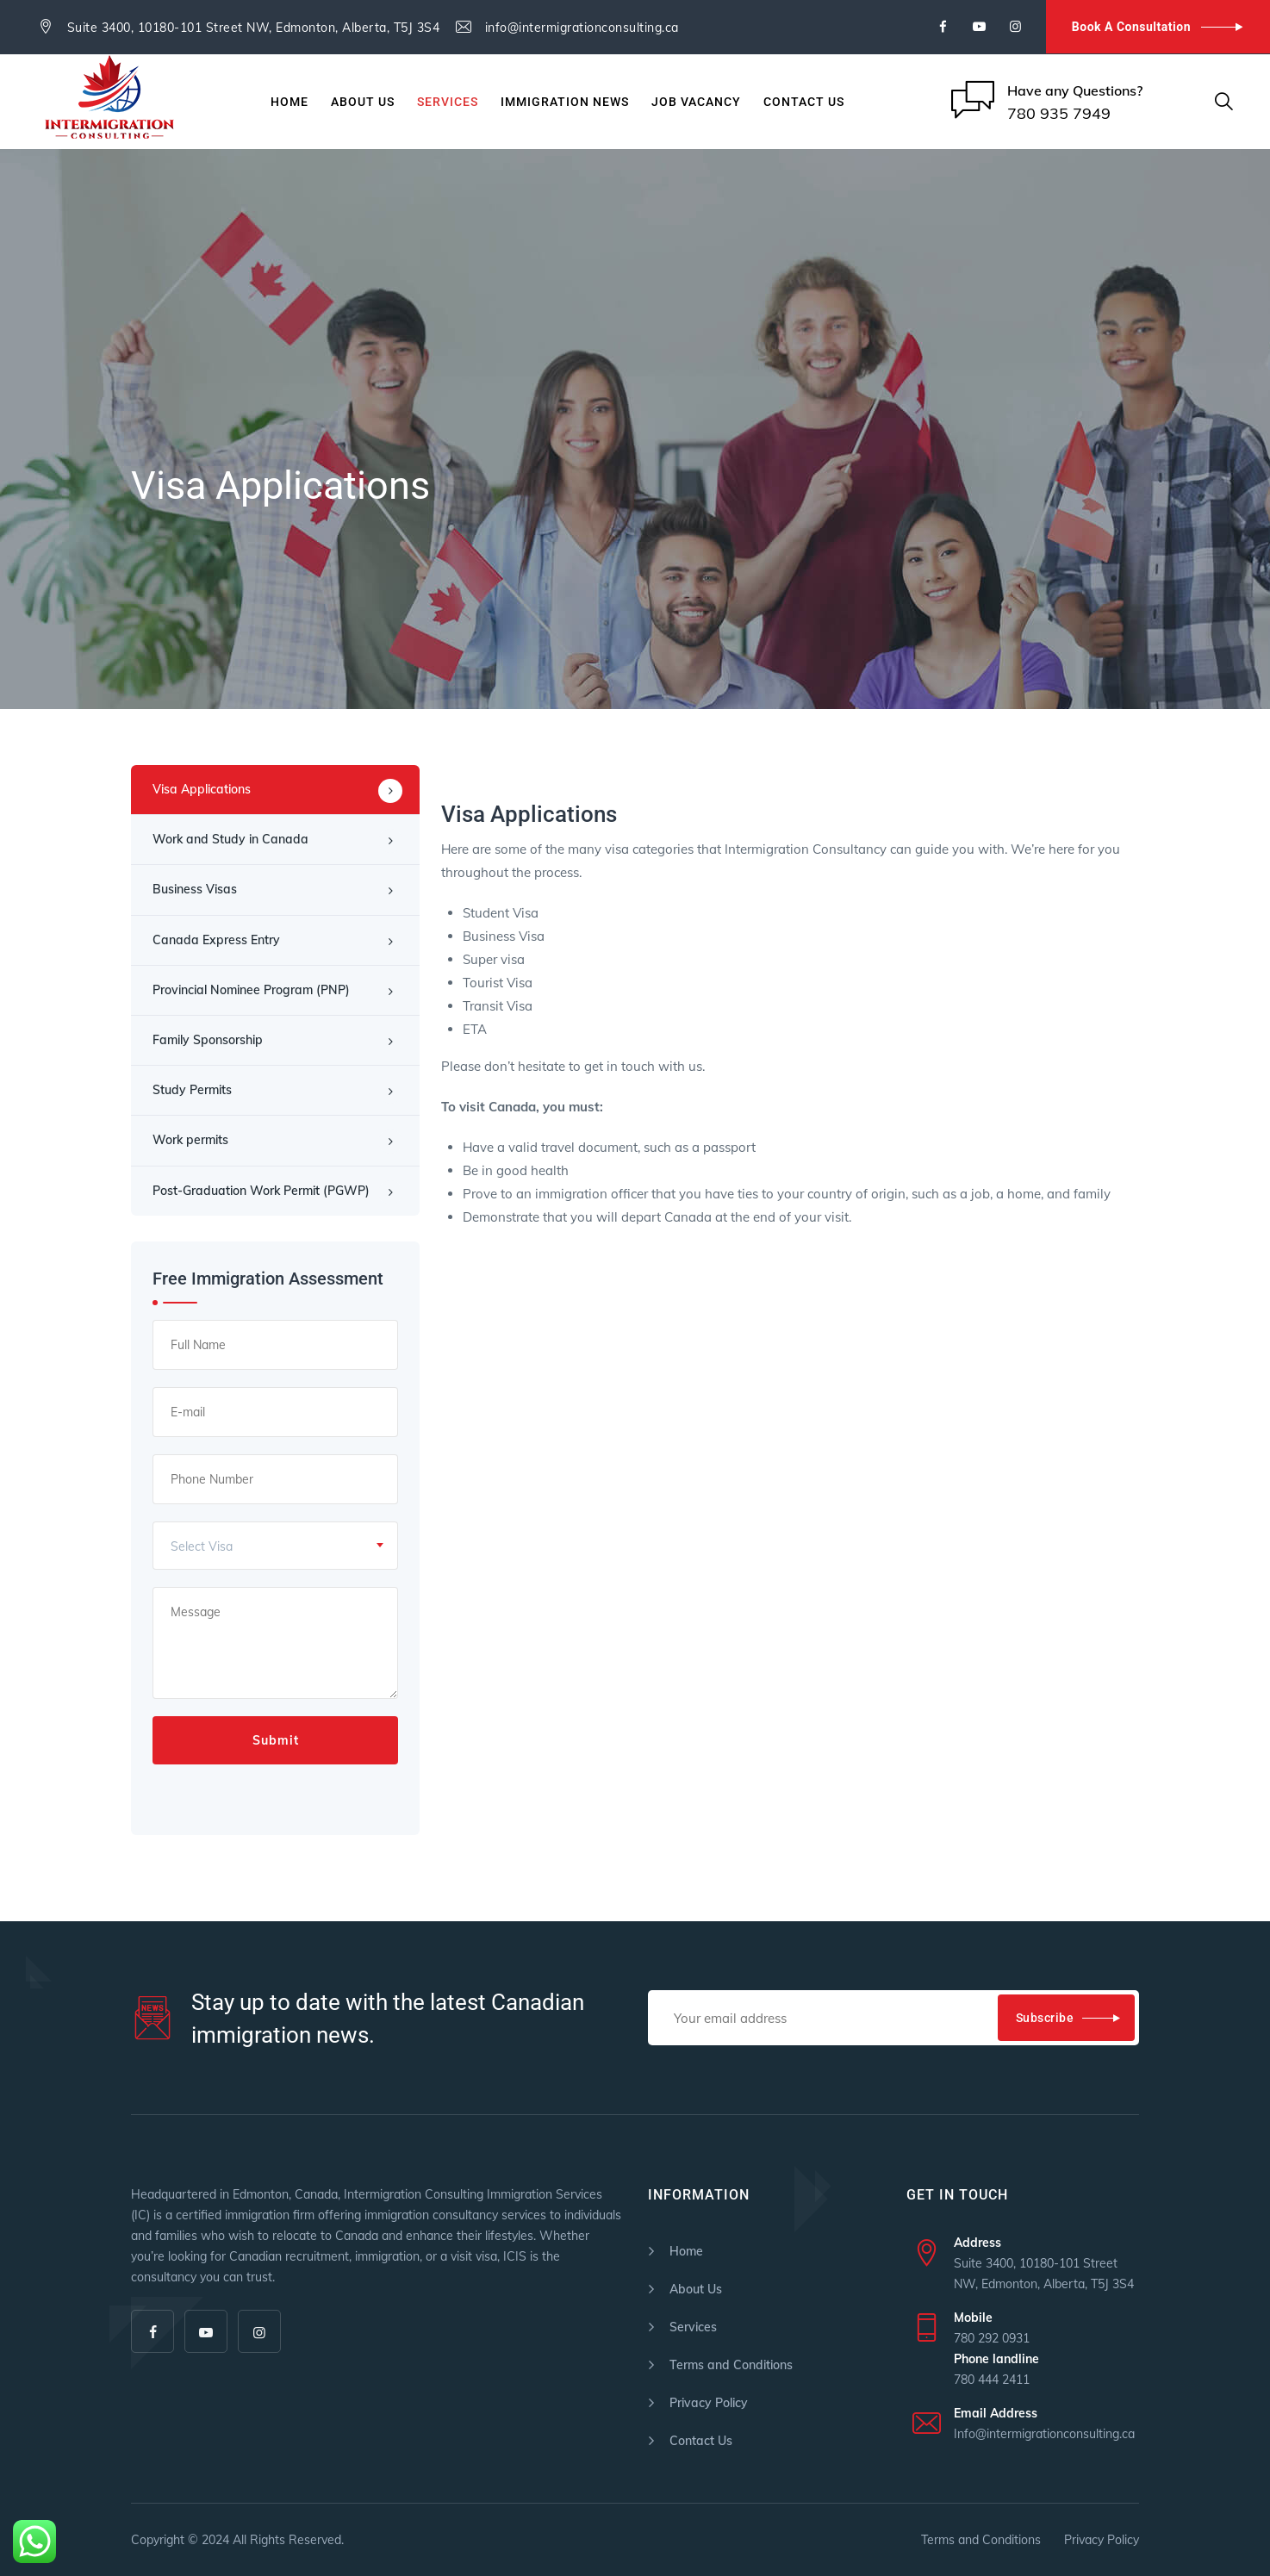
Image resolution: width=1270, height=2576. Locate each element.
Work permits (190, 1140)
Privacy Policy (708, 2403)
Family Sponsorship (208, 1040)
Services (447, 102)
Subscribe (1045, 2018)
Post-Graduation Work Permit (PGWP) (261, 1190)
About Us (363, 102)
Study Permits (192, 1090)
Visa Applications (202, 789)
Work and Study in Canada (230, 839)
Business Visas (195, 889)
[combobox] (275, 1545)
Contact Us (803, 102)
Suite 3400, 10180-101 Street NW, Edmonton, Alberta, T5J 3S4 (253, 27)
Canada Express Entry (216, 940)
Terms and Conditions (731, 2365)
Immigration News (565, 102)
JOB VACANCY (696, 102)
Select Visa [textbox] (202, 1546)
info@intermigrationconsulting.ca (582, 27)
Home (289, 102)
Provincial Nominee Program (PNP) (251, 990)
